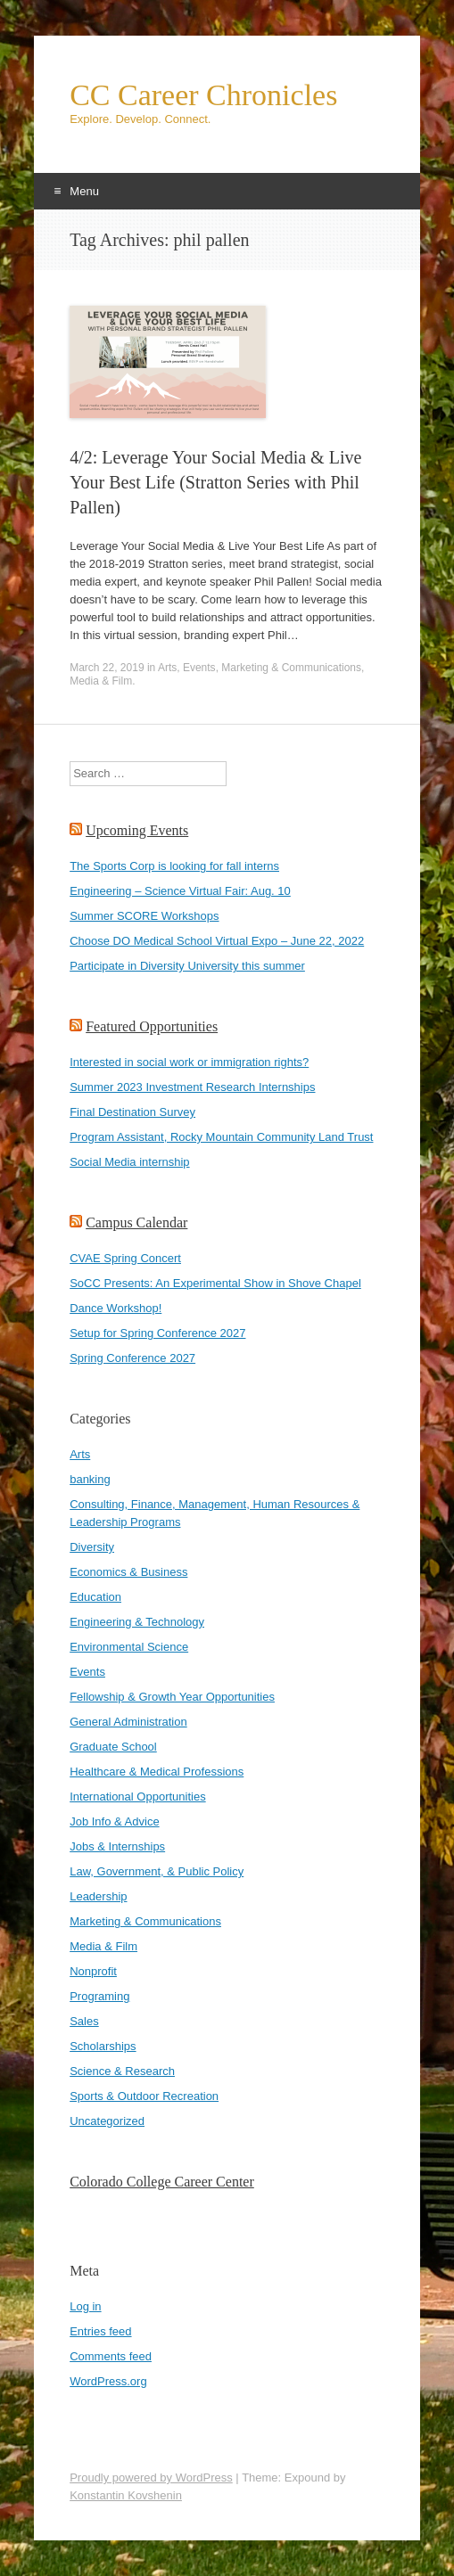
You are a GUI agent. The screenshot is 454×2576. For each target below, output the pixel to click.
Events (199, 667)
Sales (84, 2021)
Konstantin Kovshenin (126, 2495)
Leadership (98, 1896)
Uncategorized (107, 2121)
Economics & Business (128, 1572)
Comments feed (111, 2356)
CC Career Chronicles (203, 95)
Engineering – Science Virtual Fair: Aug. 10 (180, 891)
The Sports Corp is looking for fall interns (174, 866)
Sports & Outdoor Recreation (144, 2096)
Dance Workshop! (115, 1308)
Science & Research (122, 2071)
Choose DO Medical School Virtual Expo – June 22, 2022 (217, 941)
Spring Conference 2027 (132, 1358)
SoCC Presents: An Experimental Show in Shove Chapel (215, 1283)
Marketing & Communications (291, 667)
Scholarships (103, 2046)
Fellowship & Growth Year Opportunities (172, 1696)
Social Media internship (129, 1162)
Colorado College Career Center (162, 2181)
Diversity (92, 1547)
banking (90, 1479)
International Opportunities (137, 1796)
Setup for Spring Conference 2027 (157, 1333)
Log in (85, 2306)
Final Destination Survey (132, 1112)
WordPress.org (108, 2381)
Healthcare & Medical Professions (157, 1771)
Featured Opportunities (152, 1026)
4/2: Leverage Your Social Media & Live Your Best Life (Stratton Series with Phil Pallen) (215, 482)
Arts (167, 667)
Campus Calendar (136, 1222)
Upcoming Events (137, 830)
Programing (99, 1996)
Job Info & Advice (114, 1821)
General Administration (128, 1721)
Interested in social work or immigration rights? (189, 1062)
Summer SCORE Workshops (144, 916)
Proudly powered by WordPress (151, 2477)
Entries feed (100, 2331)
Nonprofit (93, 1971)
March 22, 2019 (107, 667)
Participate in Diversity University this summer (187, 965)
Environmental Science (129, 1646)
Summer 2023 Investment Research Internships (192, 1087)
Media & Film (101, 681)
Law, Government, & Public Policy (157, 1871)
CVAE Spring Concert (125, 1258)
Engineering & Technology (137, 1621)
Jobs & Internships (117, 1846)
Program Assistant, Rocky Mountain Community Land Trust (221, 1137)
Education (95, 1597)
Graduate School (113, 1746)
